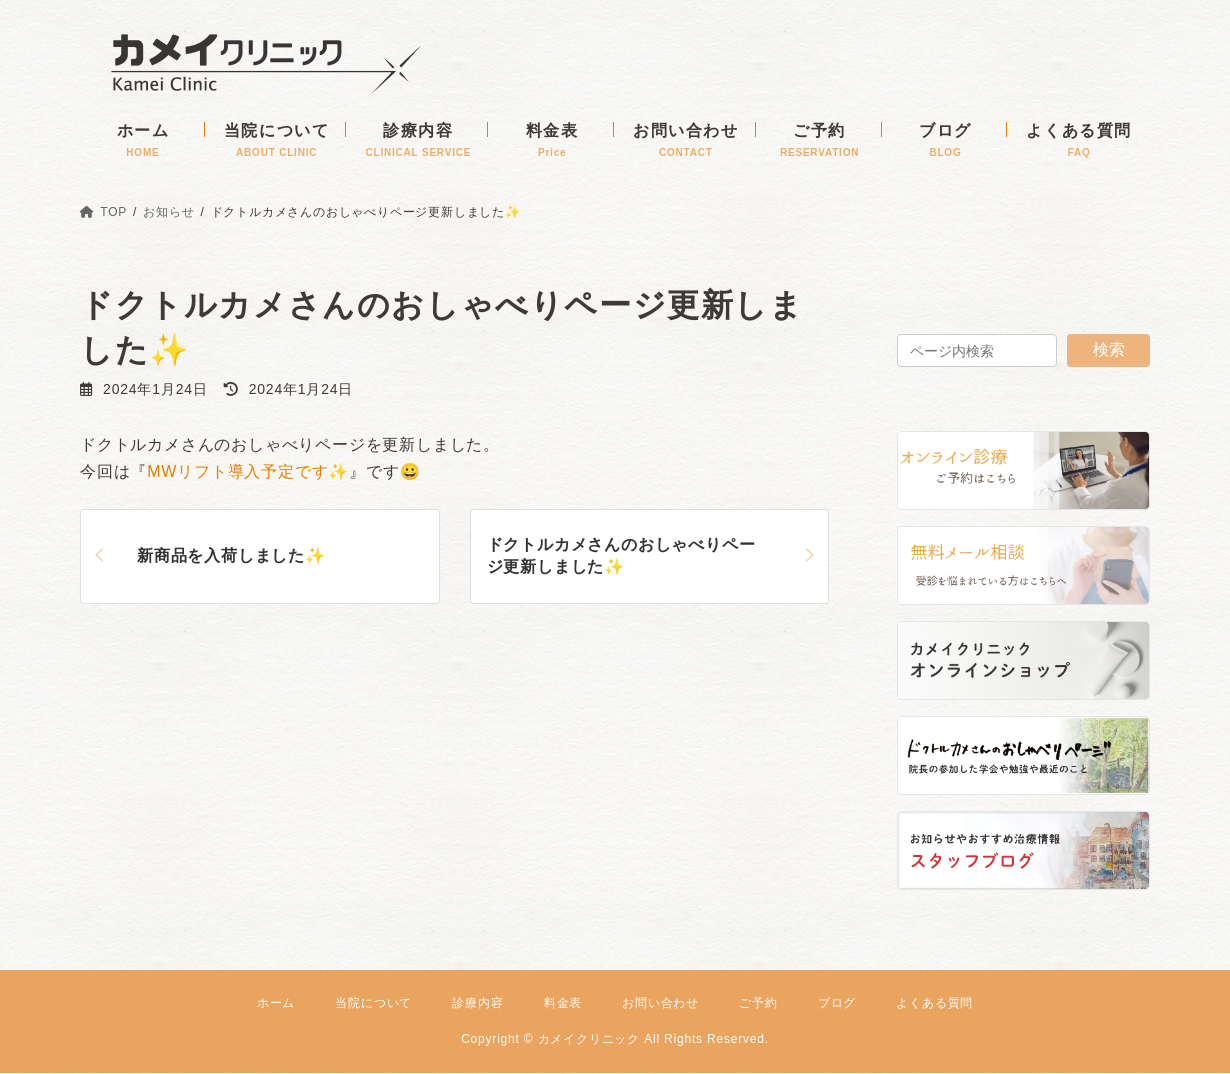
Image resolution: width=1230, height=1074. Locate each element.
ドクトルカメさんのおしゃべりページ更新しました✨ (621, 555)
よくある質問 (934, 1003)
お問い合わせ (660, 1003)
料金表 (563, 1003)
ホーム (276, 1003)
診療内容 (477, 1003)
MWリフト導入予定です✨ (248, 471)
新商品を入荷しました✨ (231, 555)
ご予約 (758, 1003)
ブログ (837, 1003)
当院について (373, 1003)
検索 (1109, 349)
